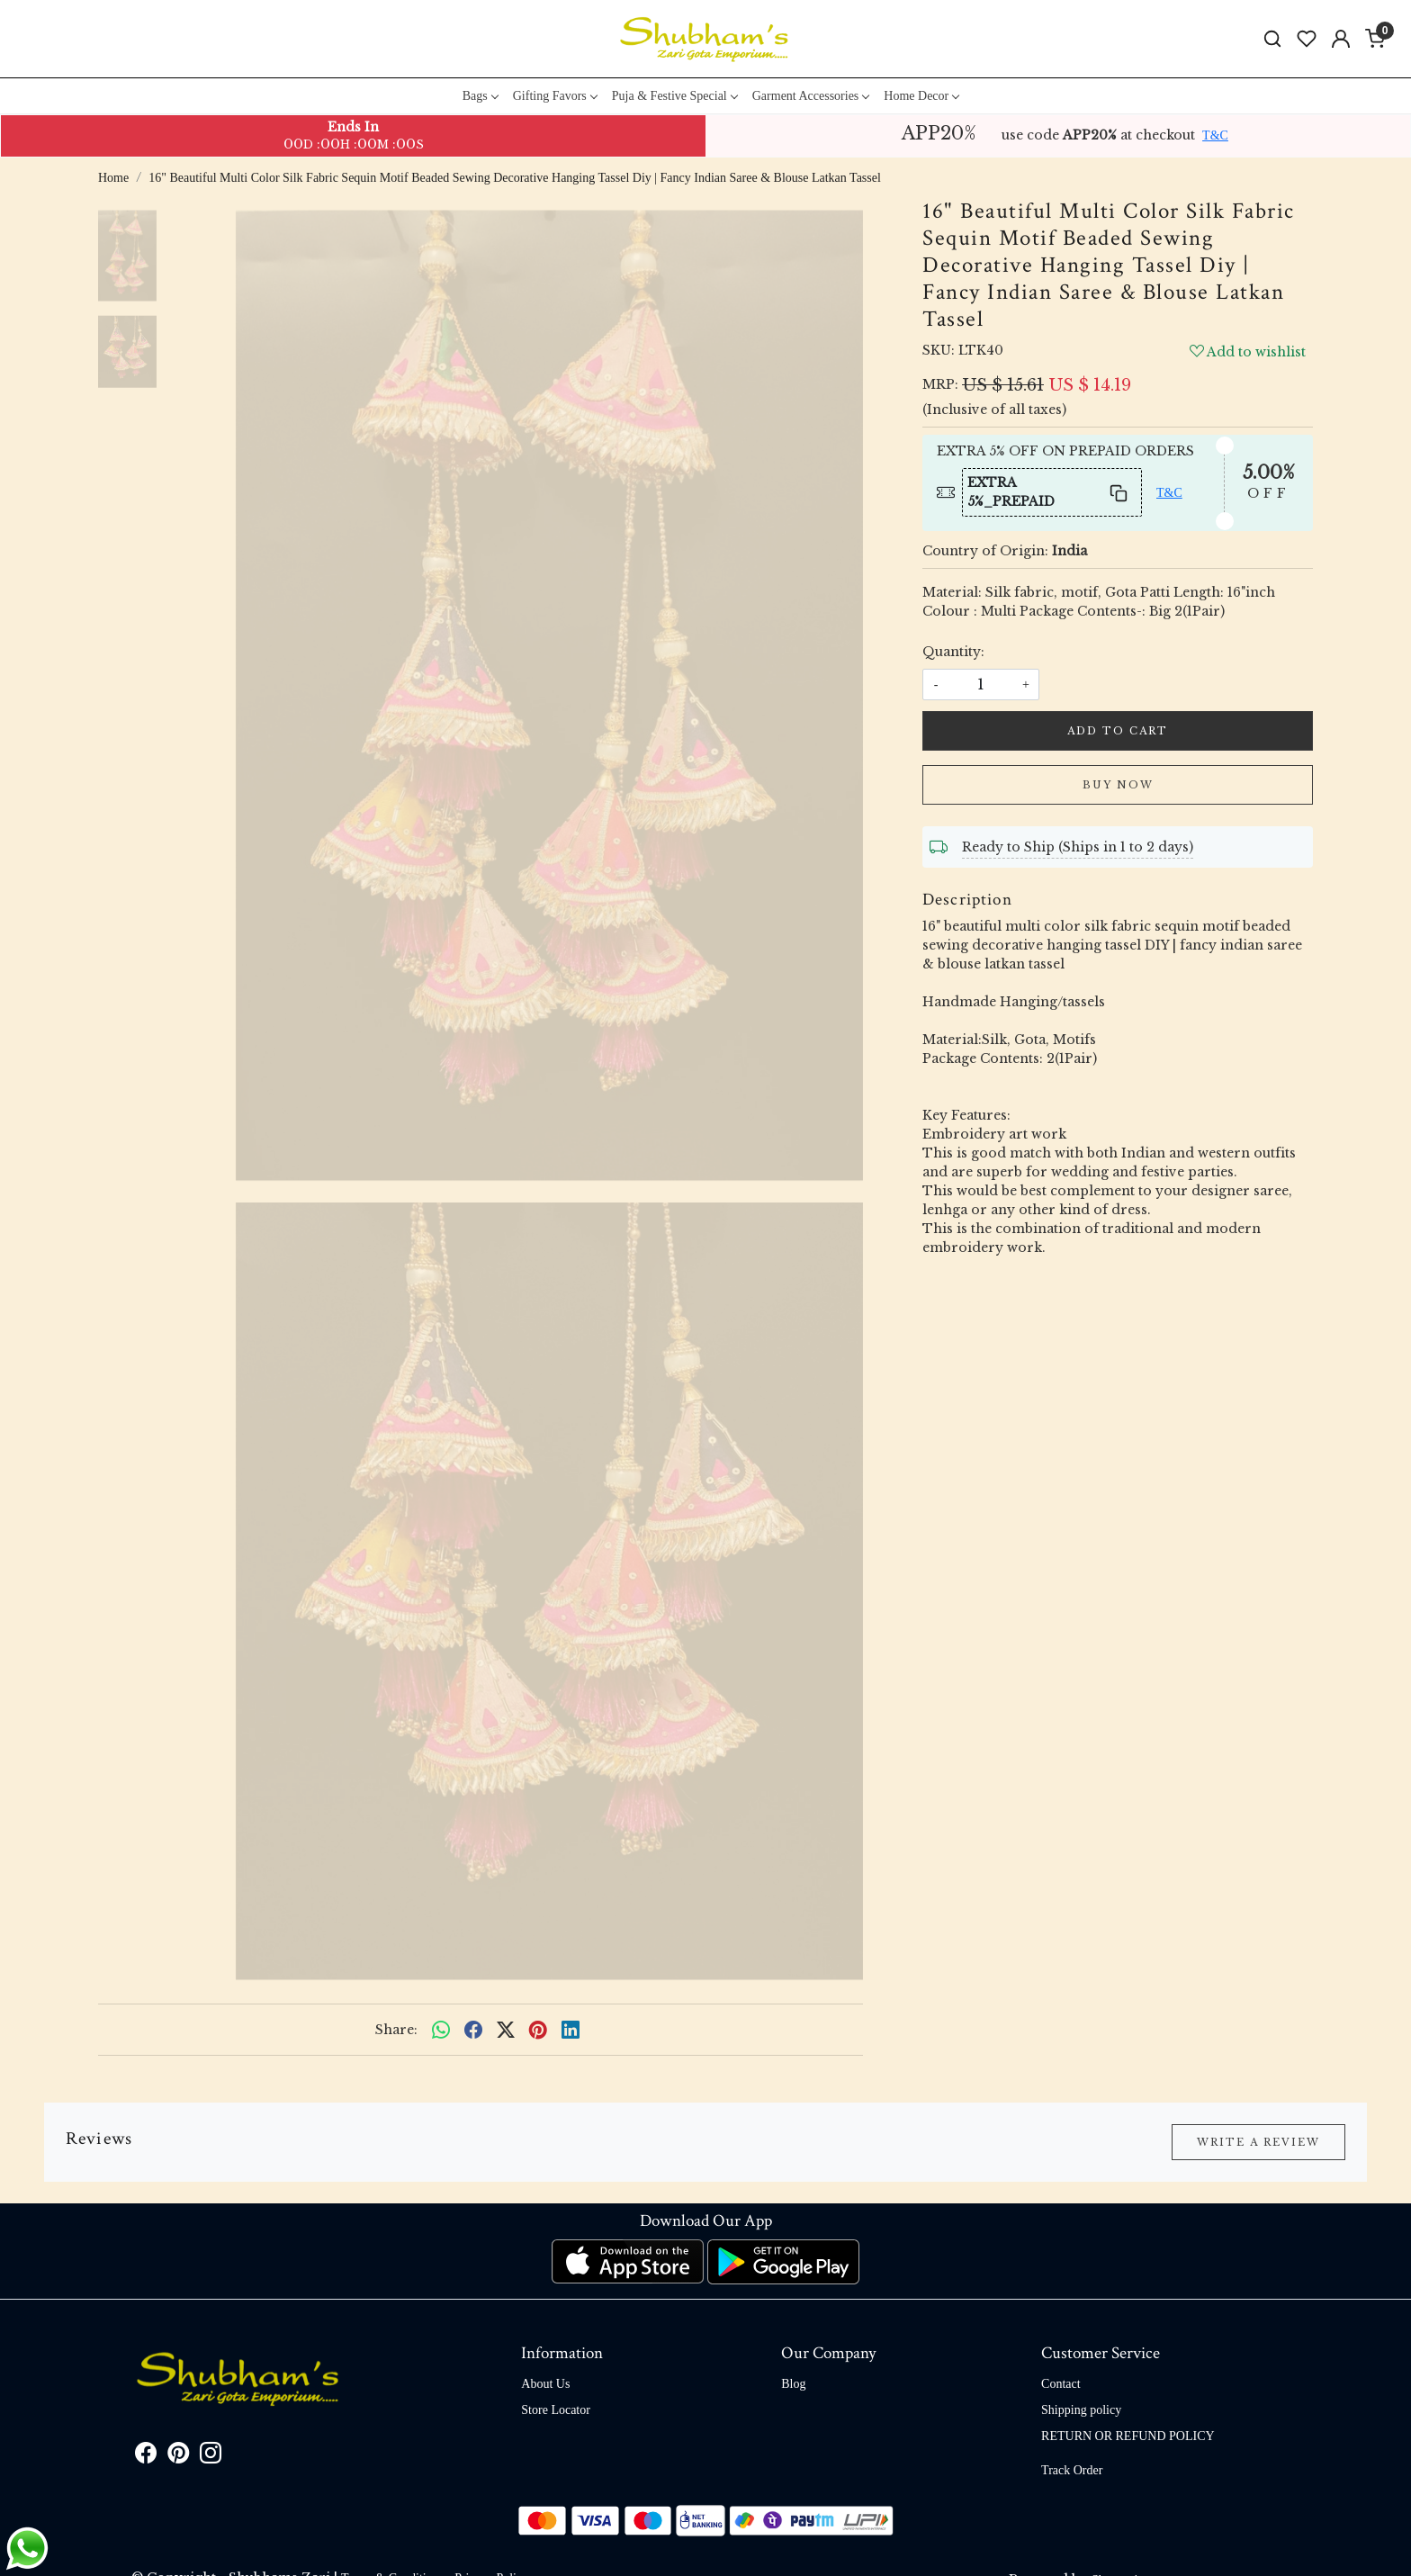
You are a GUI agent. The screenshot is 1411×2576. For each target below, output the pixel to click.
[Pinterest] (178, 2456)
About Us (545, 2384)
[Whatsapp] (441, 2029)
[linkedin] (570, 2029)
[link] (1272, 39)
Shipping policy (1081, 2410)
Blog (793, 2384)
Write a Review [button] (1258, 2142)
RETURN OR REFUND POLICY (1128, 2436)
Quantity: (953, 652)
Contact (1061, 2384)
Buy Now (1118, 785)
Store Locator (555, 2410)
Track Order (1071, 2470)
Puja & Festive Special (674, 96)
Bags (480, 96)
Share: (396, 2030)
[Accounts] (1341, 39)
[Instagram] (210, 2456)
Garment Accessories (810, 96)
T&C (1215, 135)
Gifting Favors (555, 96)
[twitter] (506, 2029)
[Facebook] (145, 2456)
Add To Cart (1117, 731)
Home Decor (921, 96)
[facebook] (473, 2029)
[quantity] (980, 684)
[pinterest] (538, 2029)
